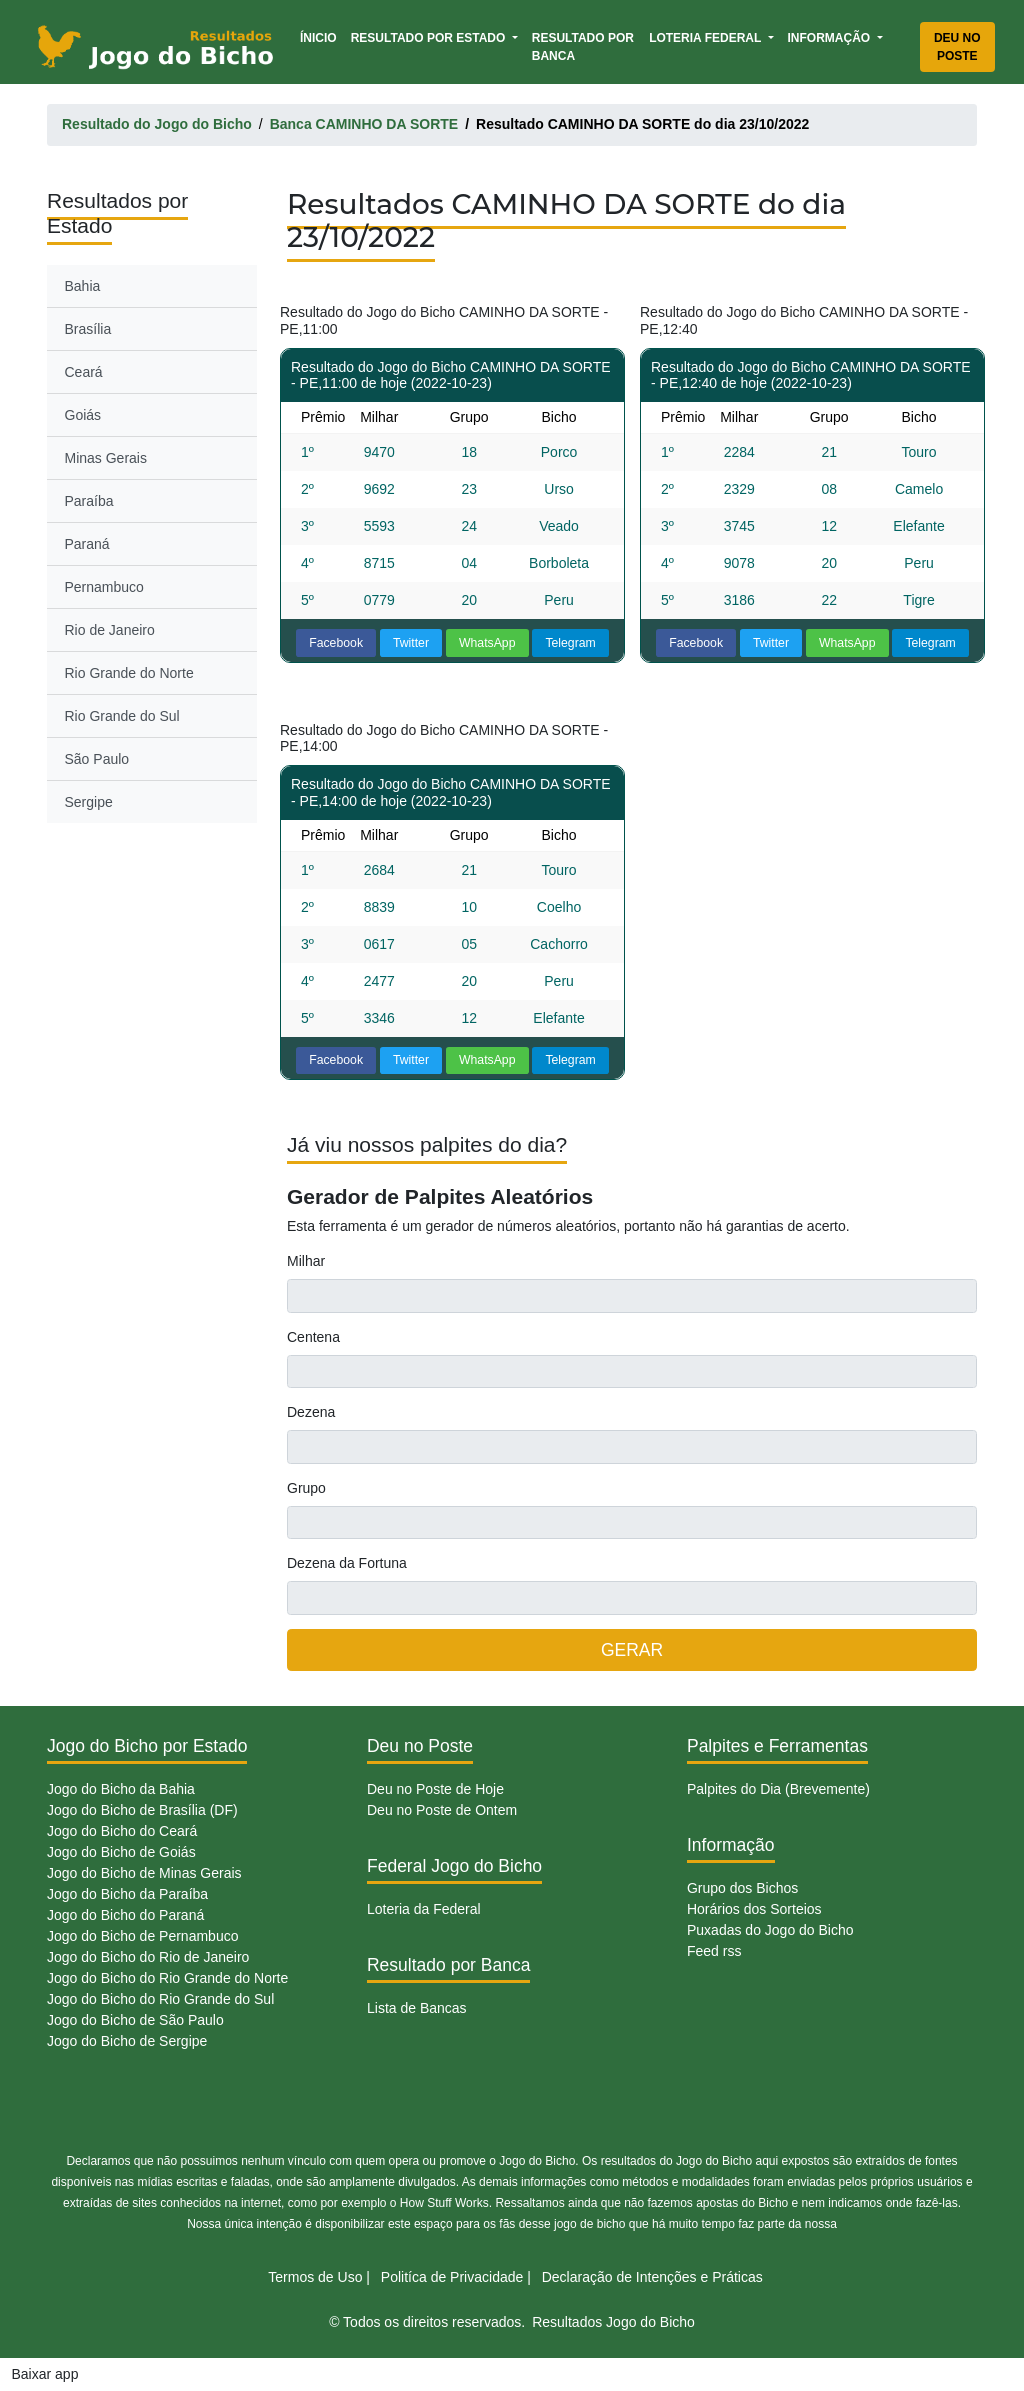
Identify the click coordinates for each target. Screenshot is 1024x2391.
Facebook (336, 643)
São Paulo (97, 759)
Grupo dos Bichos (742, 1888)
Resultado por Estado (430, 38)
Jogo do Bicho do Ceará (122, 1831)
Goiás (83, 415)
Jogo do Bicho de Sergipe (127, 2041)
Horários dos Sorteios (754, 1909)
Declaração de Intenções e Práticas (652, 2277)
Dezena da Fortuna (347, 1563)
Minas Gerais (106, 458)
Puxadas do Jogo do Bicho (770, 1930)
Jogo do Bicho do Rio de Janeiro (148, 1957)
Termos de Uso (315, 2277)
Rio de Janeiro (110, 630)
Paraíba (89, 501)
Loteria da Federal (424, 1909)
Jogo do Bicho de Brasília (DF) (142, 1810)
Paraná (87, 544)
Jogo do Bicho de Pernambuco (142, 1936)
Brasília (88, 329)
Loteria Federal (706, 38)
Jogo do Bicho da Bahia (121, 1789)
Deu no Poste (957, 47)
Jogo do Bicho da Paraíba (127, 1894)
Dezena (311, 1412)
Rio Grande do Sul (122, 716)
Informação (831, 38)
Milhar (306, 1261)
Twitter (411, 643)
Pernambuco (104, 587)
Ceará (84, 372)
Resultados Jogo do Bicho (613, 2322)
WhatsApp (487, 643)
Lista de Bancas (417, 2008)
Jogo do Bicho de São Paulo (135, 2020)
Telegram (570, 643)
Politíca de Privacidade (452, 2277)
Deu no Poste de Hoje (435, 1789)
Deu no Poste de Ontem (442, 1810)
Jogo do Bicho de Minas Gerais (144, 1873)
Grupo (306, 1488)
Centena (313, 1337)
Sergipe (89, 802)
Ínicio (322, 36)
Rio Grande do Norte (129, 673)
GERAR (632, 1650)
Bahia (83, 286)
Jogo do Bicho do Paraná (125, 1915)
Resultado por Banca (583, 47)
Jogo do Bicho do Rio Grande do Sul (160, 1999)
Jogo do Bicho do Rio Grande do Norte (167, 1978)
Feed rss (714, 1951)
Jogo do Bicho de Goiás (121, 1852)
